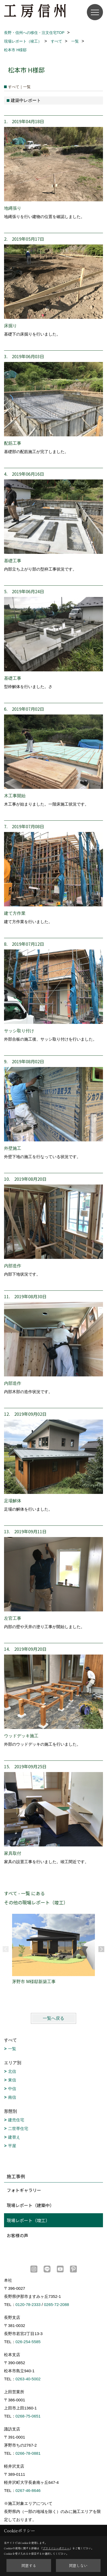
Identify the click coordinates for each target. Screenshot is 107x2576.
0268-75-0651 (28, 2416)
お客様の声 (17, 2235)
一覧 (12, 2048)
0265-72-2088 (56, 2304)
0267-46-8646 (28, 2490)
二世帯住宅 (18, 2128)
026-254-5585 (28, 2341)
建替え (14, 2137)
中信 (12, 2088)
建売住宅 (16, 2120)
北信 (12, 2071)
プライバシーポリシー (56, 2548)
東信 (12, 2080)
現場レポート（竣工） (28, 2220)
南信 (12, 2097)
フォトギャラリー (24, 2190)
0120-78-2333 (28, 2304)
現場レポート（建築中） (30, 2205)
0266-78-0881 (28, 2453)
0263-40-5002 (28, 2379)
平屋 (12, 2145)
